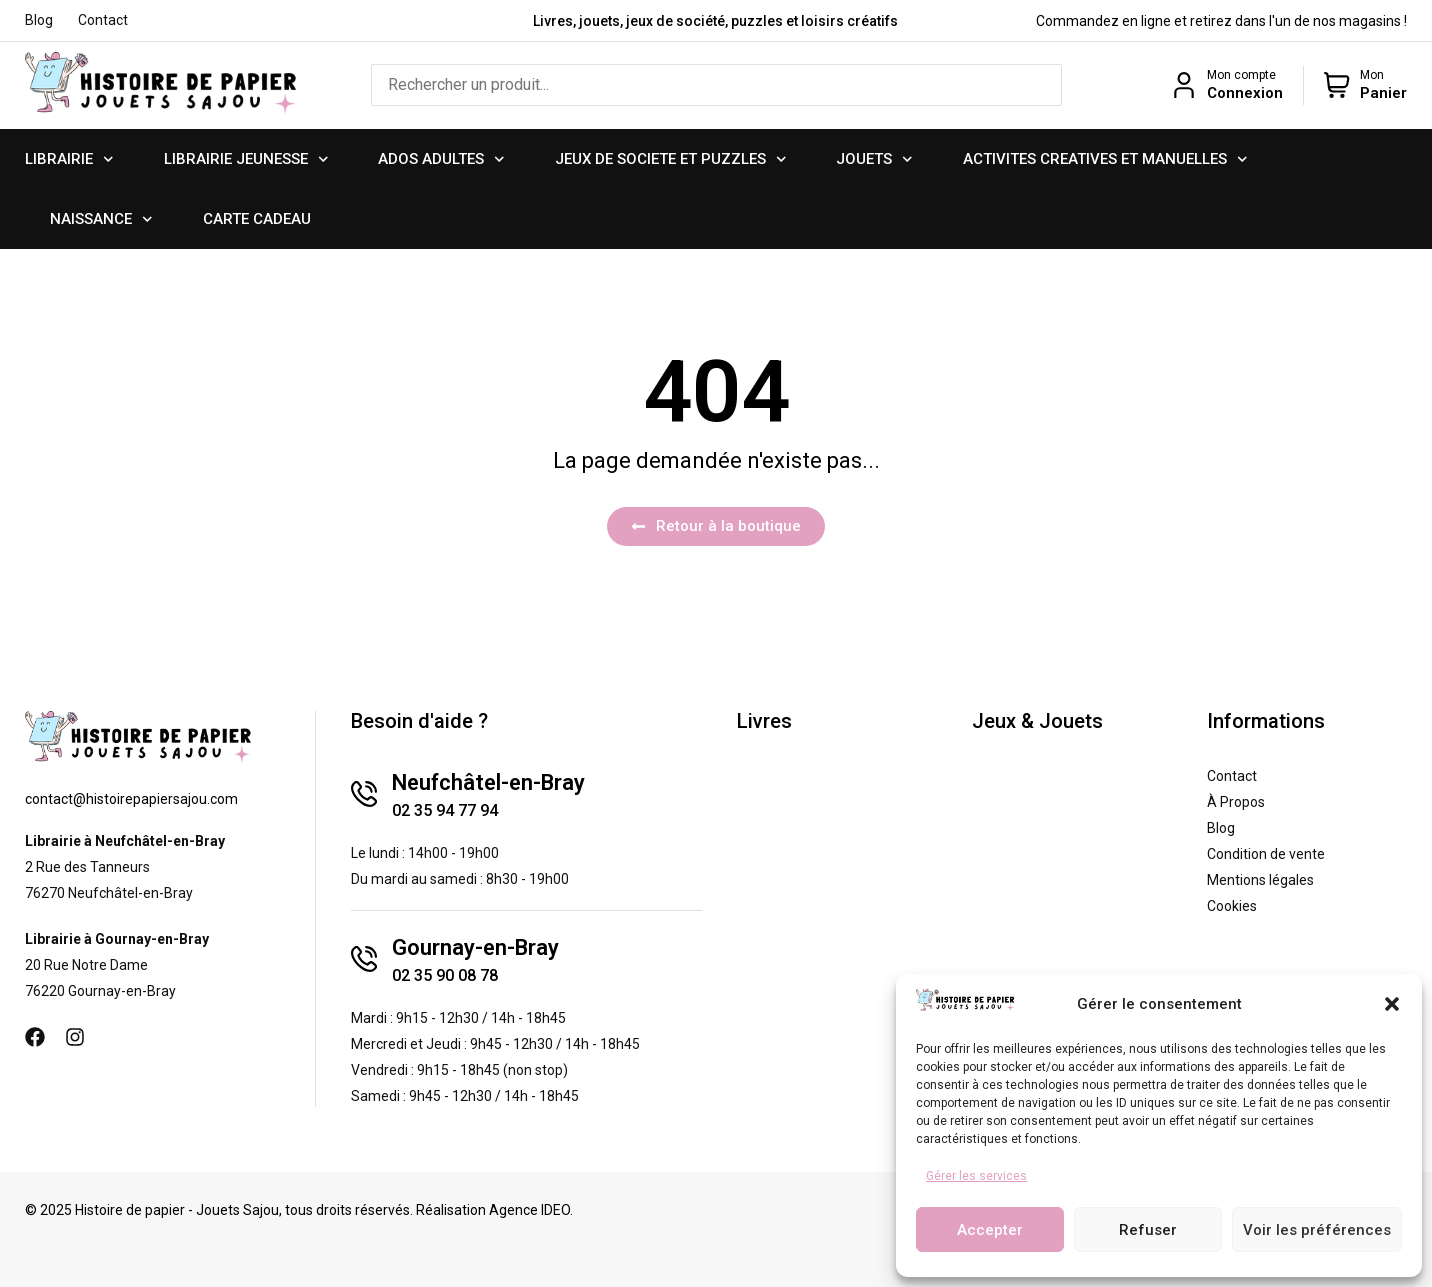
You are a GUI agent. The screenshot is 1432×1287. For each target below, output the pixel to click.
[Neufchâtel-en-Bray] (364, 794)
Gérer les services (976, 1176)
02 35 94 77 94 (445, 810)
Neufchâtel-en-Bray (488, 782)
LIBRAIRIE (69, 159)
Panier (1383, 93)
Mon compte (1241, 75)
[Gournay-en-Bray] (364, 959)
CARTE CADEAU (257, 219)
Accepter (990, 1230)
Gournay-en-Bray (475, 947)
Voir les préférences (1317, 1230)
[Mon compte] (1184, 85)
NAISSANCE (101, 219)
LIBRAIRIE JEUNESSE (246, 159)
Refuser (1148, 1230)
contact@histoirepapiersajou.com (131, 799)
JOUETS (874, 159)
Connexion (1245, 93)
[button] (1392, 1004)
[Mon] (1337, 85)
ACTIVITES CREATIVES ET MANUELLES (1105, 159)
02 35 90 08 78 (445, 975)
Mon (1372, 75)
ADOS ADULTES (441, 159)
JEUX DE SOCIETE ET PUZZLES (671, 159)
